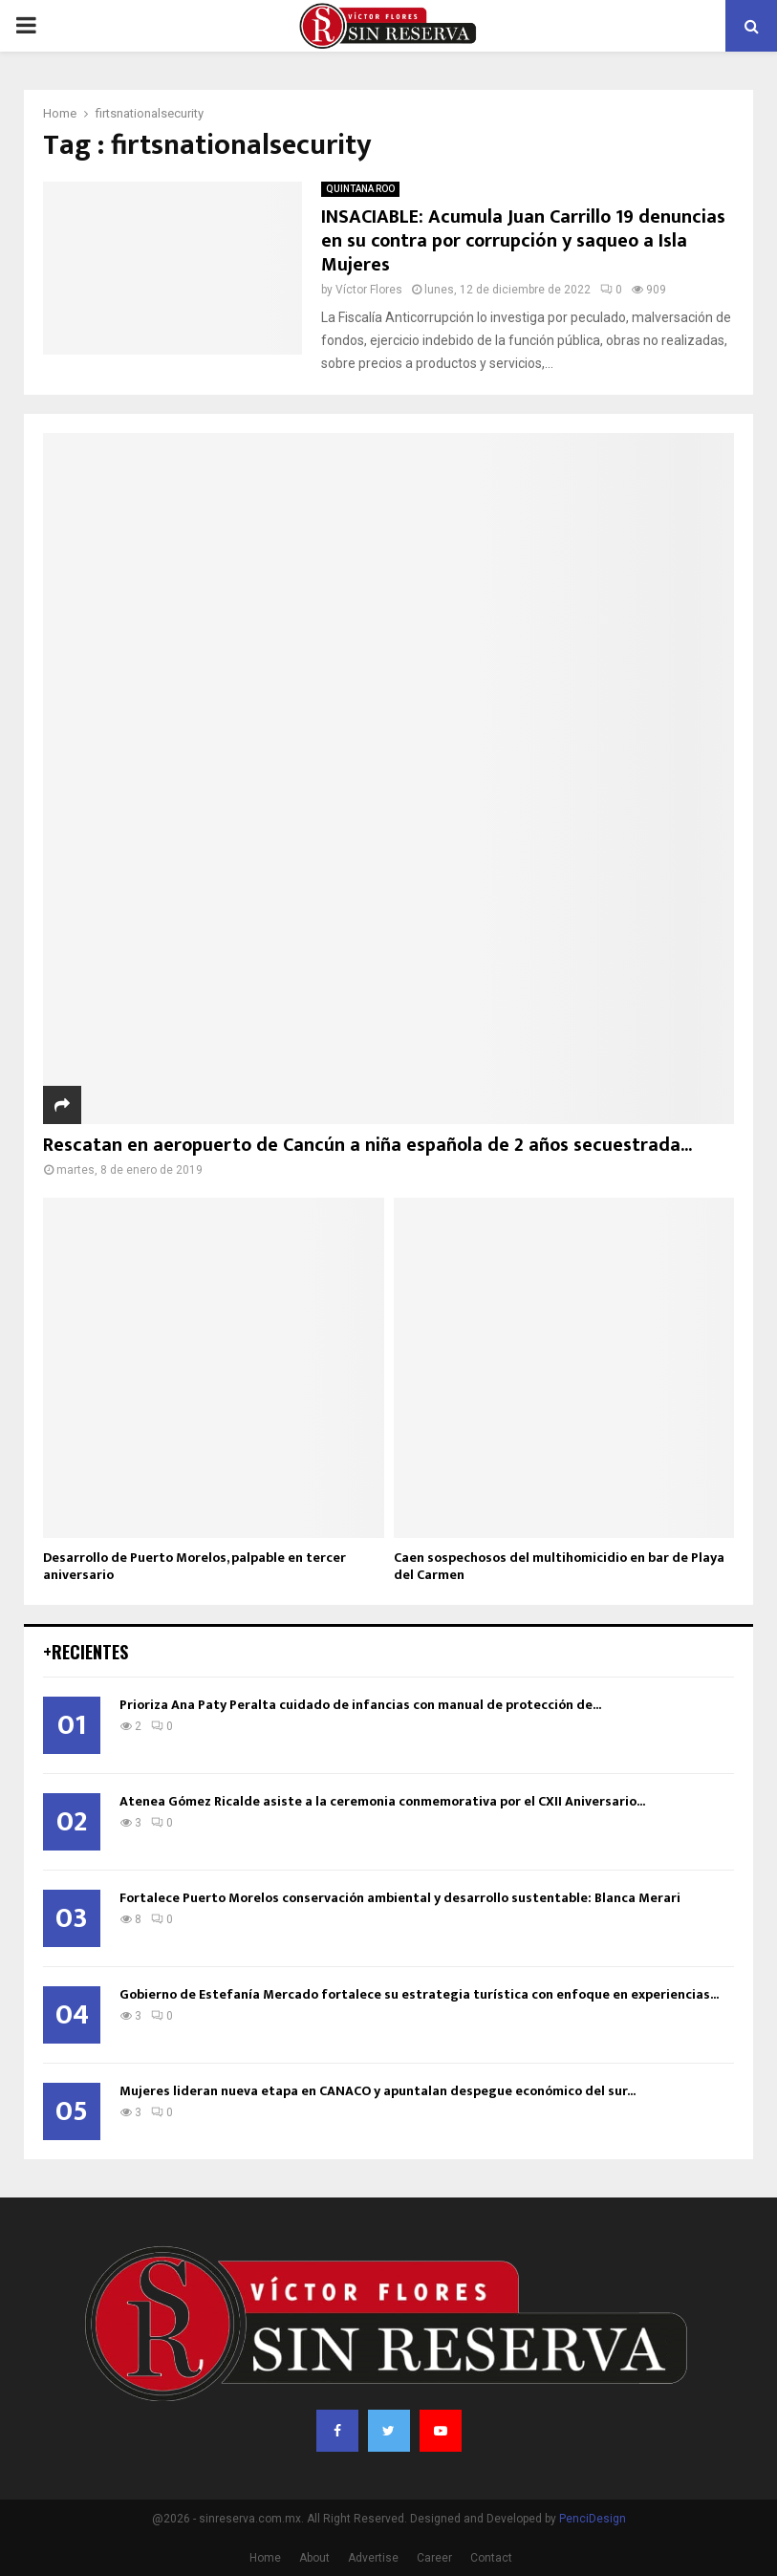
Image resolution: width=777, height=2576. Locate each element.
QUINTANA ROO (360, 189)
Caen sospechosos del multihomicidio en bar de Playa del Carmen (559, 1566)
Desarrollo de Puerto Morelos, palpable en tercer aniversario (194, 1566)
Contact (491, 2558)
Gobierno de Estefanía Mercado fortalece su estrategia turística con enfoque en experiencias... (419, 1994)
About (314, 2558)
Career (434, 2558)
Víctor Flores (368, 289)
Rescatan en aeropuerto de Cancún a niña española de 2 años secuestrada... (367, 1145)
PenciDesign (592, 2518)
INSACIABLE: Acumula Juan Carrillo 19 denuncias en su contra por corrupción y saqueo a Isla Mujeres (523, 241)
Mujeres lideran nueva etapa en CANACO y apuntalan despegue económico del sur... (377, 2091)
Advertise (373, 2558)
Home (265, 2558)
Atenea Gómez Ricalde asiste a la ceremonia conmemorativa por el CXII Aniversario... (382, 1801)
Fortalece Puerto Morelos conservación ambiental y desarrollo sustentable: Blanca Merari (399, 1898)
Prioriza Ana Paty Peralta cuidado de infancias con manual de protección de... (360, 1705)
